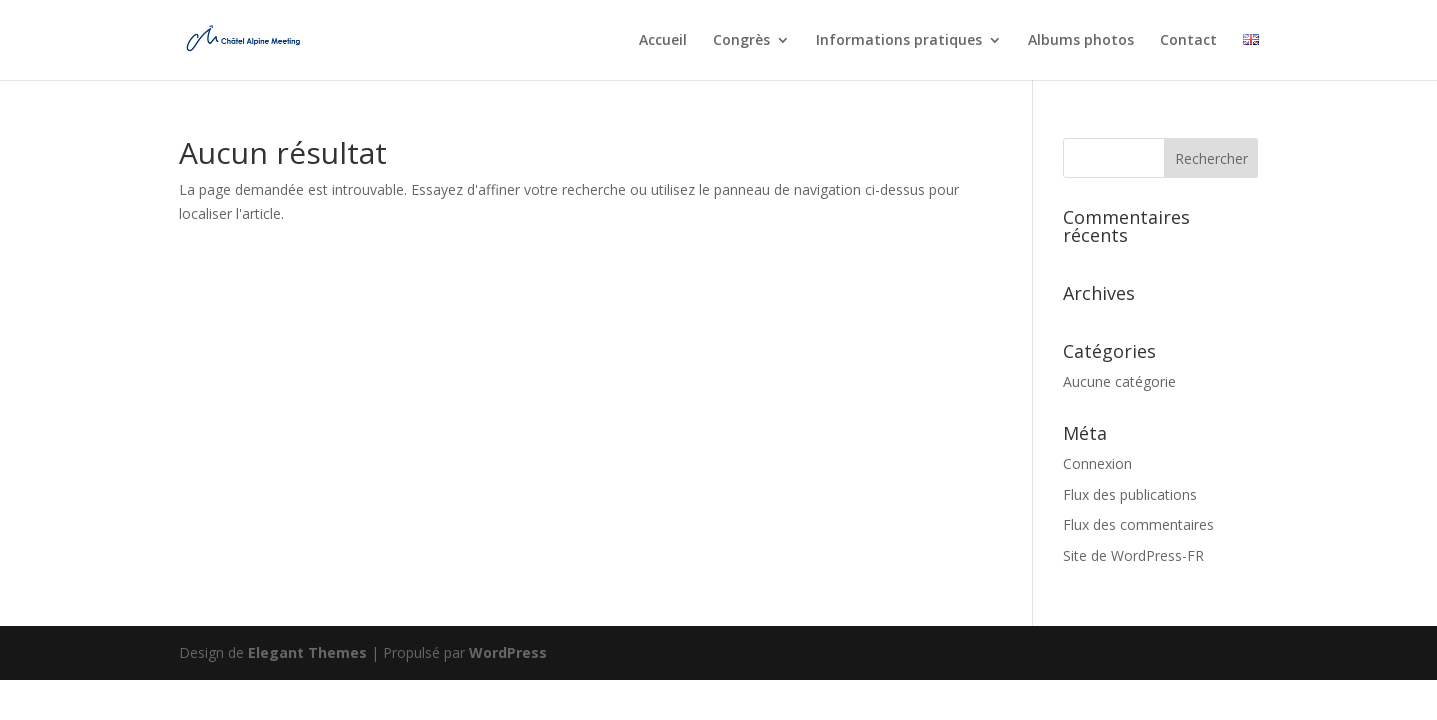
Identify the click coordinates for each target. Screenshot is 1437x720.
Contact (1188, 41)
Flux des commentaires (1138, 524)
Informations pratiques (899, 41)
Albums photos (1081, 41)
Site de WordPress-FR (1133, 555)
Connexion (1097, 463)
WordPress (508, 652)
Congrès (741, 41)
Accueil (663, 41)
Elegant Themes (307, 652)
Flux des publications (1130, 494)
